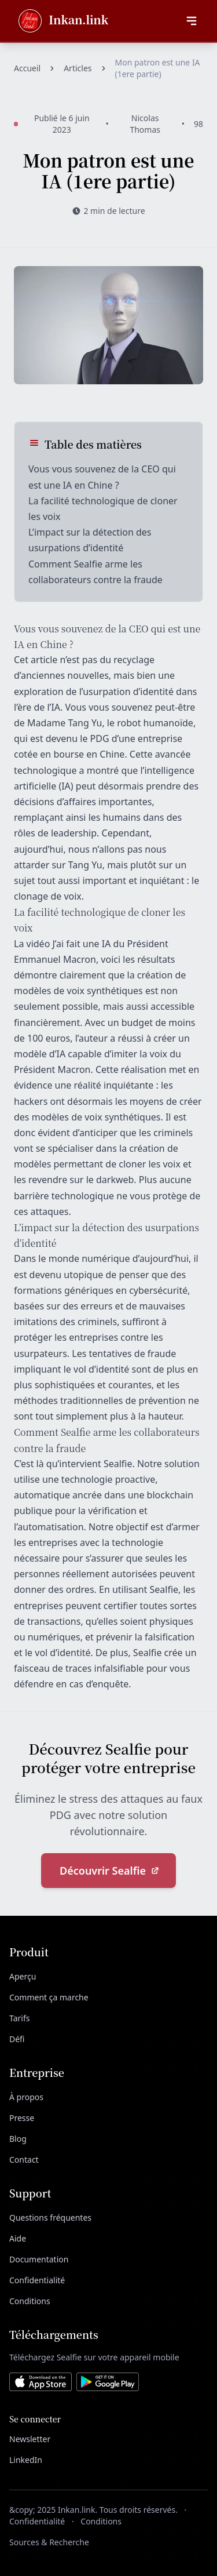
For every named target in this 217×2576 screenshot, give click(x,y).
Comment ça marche (49, 1997)
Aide (17, 2238)
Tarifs (19, 2018)
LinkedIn (25, 2459)
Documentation (38, 2259)
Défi (17, 2038)
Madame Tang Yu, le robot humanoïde (110, 722)
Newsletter (29, 2438)
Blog (18, 2138)
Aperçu (22, 1976)
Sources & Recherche (49, 2542)
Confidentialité (37, 2280)
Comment (51, 564)
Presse (21, 2117)
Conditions (29, 2300)
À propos (26, 2096)
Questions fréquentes (50, 2217)
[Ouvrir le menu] (191, 21)
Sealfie (88, 564)
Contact (24, 2159)
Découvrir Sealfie (110, 1871)
